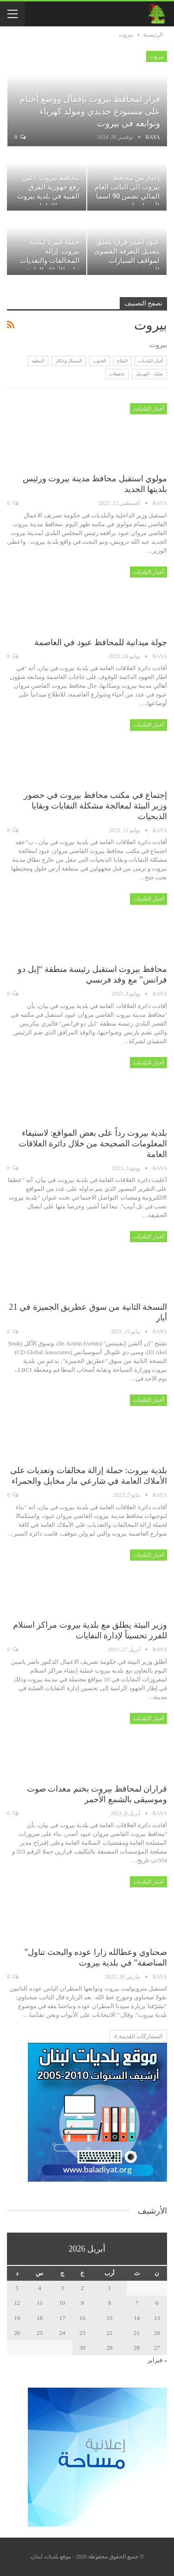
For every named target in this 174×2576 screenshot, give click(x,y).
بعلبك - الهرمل (149, 373)
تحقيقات (117, 373)
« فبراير (157, 2360)
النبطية (38, 360)
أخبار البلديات (151, 360)
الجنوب (99, 360)
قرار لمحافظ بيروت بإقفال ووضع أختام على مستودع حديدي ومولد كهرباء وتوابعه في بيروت (89, 111)
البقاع (122, 360)
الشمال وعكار (69, 360)
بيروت (156, 56)
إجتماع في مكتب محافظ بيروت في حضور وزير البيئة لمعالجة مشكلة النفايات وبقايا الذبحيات (95, 805)
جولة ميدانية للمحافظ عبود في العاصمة (101, 642)
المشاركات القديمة (138, 2036)
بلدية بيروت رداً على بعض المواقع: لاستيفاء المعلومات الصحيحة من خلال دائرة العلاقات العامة (93, 1143)
